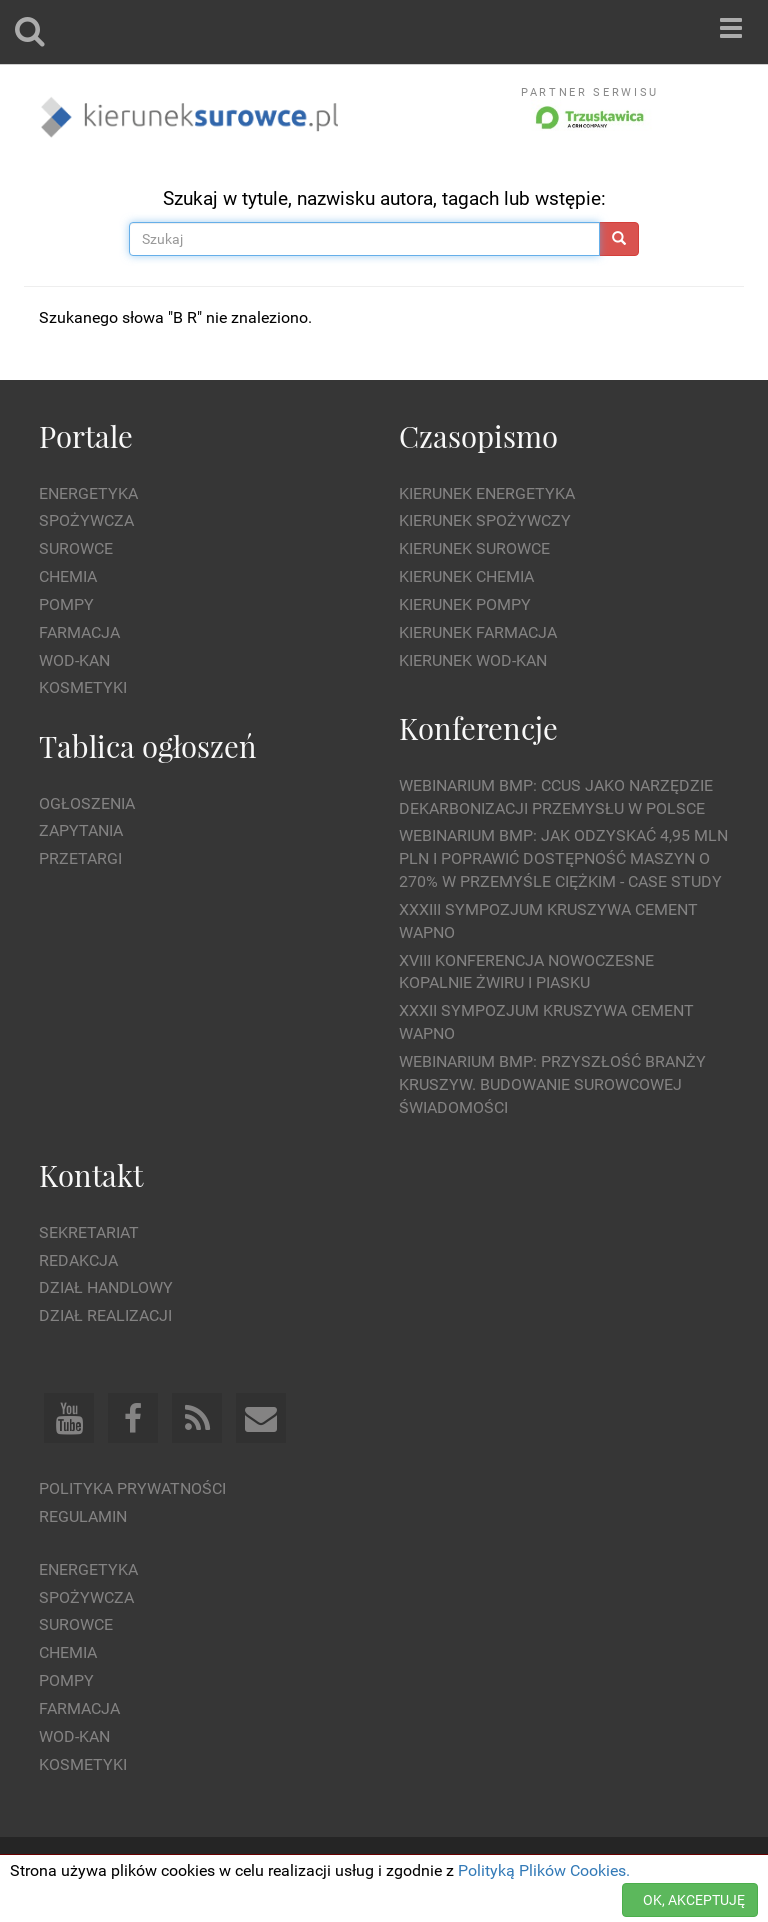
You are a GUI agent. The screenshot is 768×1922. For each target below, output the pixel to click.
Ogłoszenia (87, 803)
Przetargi (80, 858)
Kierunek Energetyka (487, 493)
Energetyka (88, 493)
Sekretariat (89, 1232)
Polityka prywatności (132, 1488)
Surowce (76, 548)
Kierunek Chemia (466, 576)
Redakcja (78, 1260)
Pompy (66, 604)
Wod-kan (74, 660)
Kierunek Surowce (474, 548)
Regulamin (83, 1516)
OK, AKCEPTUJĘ (694, 1900)
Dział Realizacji (105, 1315)
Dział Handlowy (106, 1287)
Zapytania (81, 830)
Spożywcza (86, 520)
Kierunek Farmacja (478, 632)
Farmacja (79, 632)
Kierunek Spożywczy (485, 520)
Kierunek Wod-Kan (473, 660)
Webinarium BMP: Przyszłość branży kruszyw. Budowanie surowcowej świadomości (552, 1084)
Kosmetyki (83, 687)
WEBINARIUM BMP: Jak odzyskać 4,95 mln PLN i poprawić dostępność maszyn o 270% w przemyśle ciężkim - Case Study (563, 858)
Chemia (68, 576)
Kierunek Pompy (465, 604)
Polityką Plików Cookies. (544, 1870)
